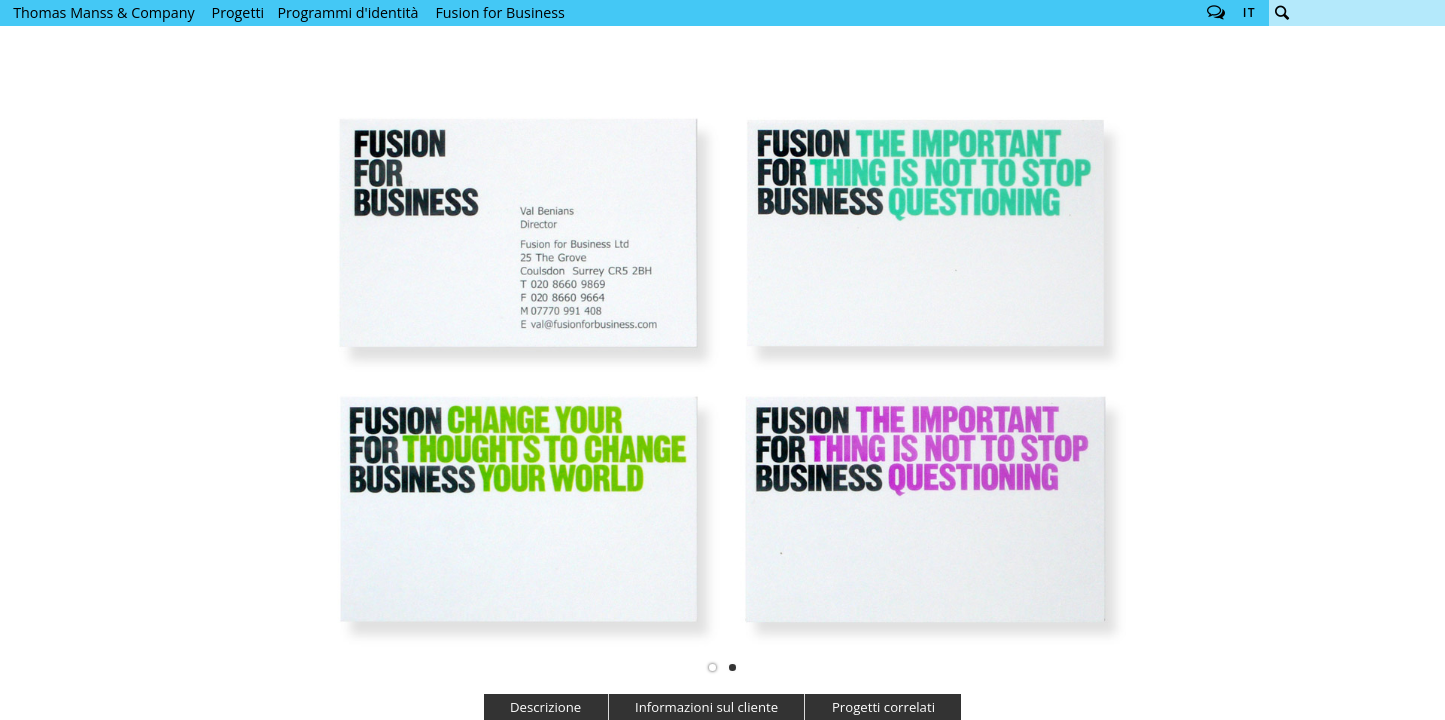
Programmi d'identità (347, 12)
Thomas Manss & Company (103, 12)
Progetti (238, 12)
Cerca (1282, 13)
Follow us (1216, 13)
